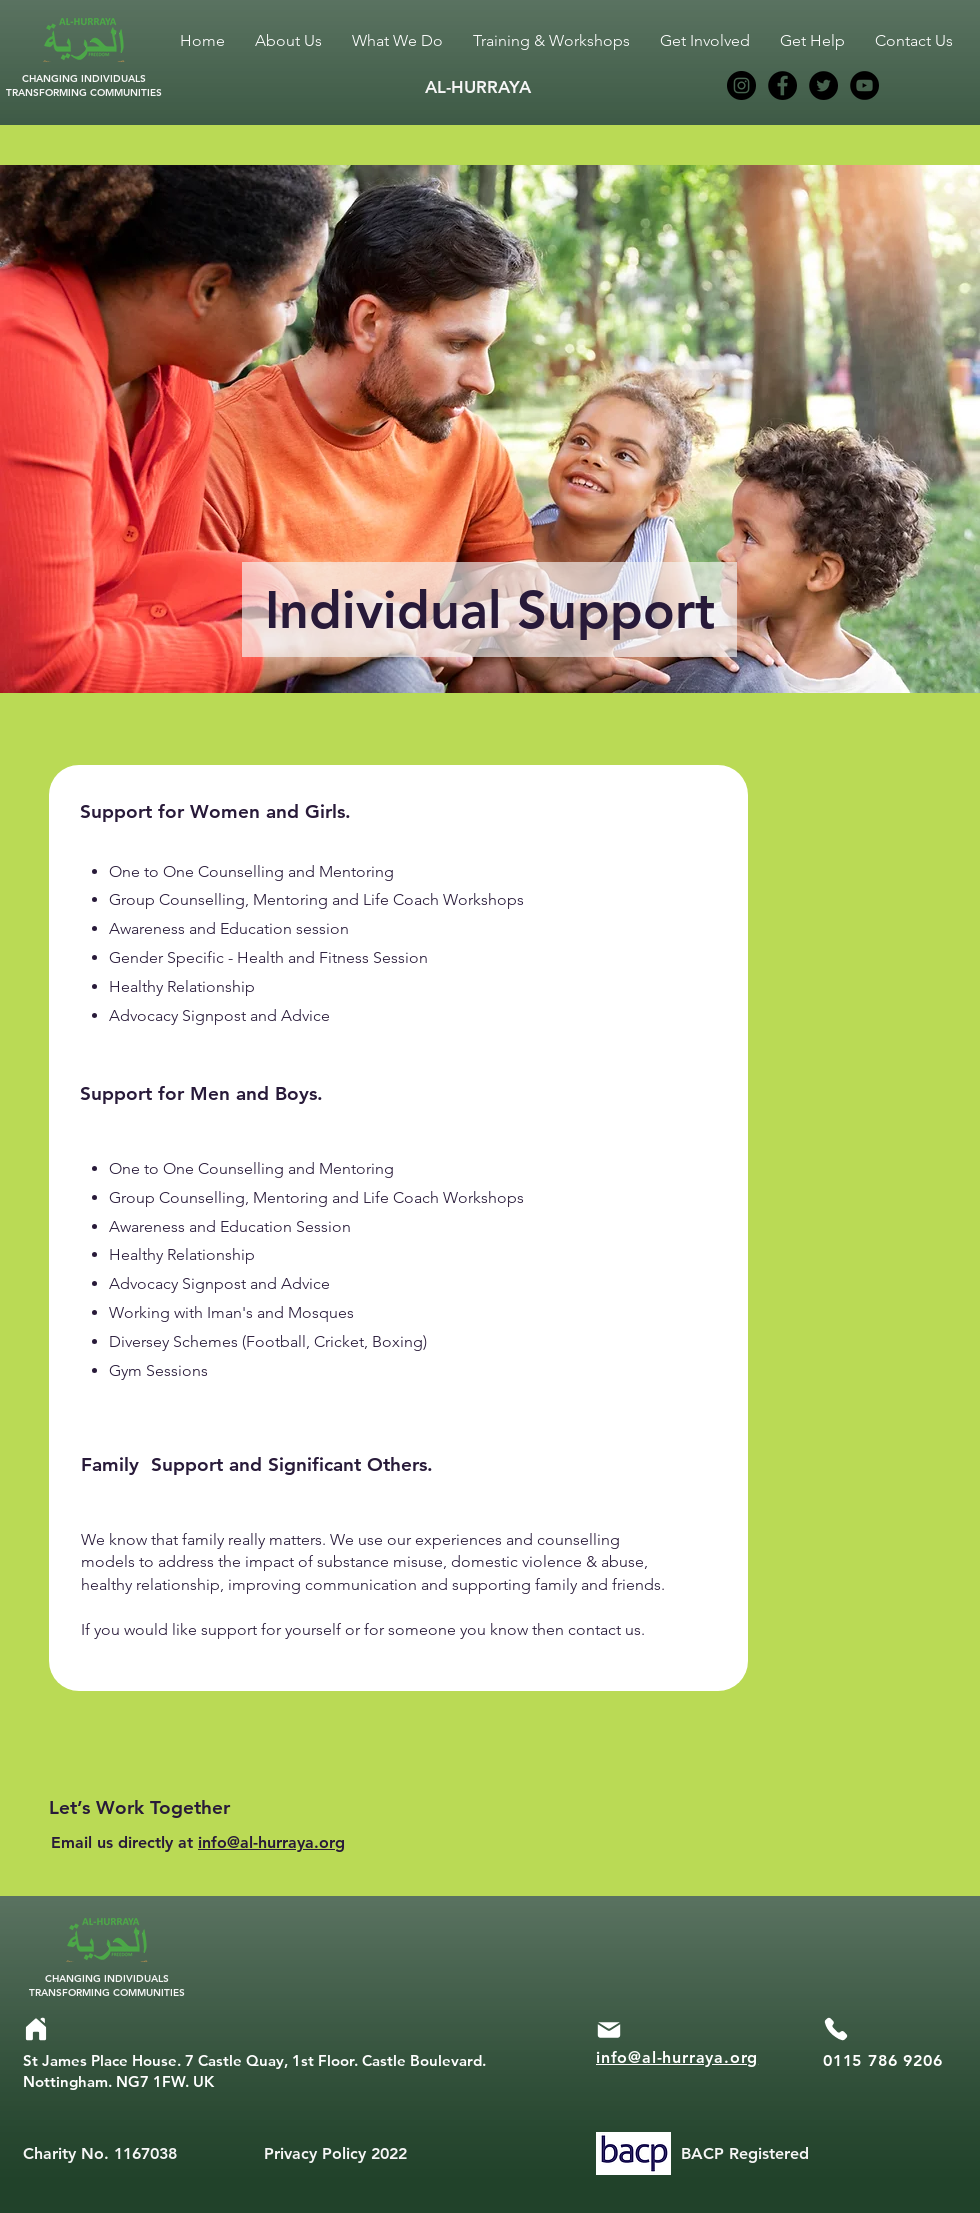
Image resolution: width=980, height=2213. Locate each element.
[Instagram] (741, 85)
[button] (397, 41)
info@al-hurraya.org (271, 1842)
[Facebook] (782, 85)
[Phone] (836, 2029)
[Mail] (609, 2030)
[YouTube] (864, 85)
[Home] (36, 2029)
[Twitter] (823, 85)
